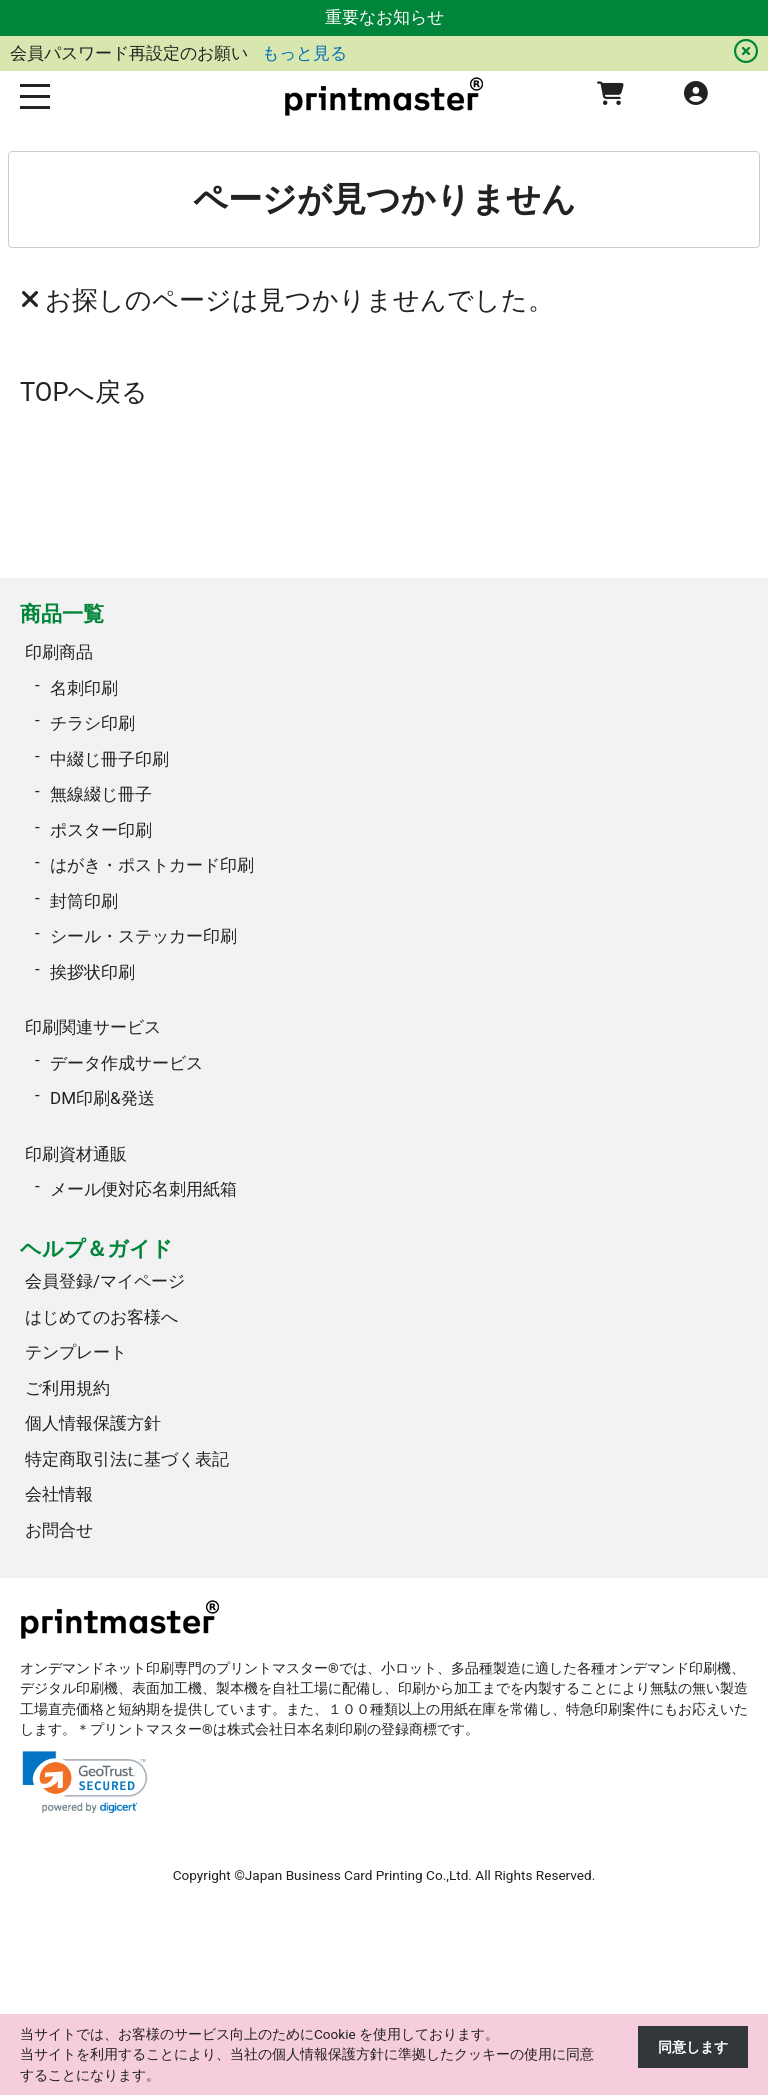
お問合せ (59, 1530)
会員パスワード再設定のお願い (131, 53)
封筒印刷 (84, 901)
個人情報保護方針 (93, 1423)
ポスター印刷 (101, 830)
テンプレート (76, 1352)
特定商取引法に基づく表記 (127, 1459)
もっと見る (304, 53)
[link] (85, 1782)
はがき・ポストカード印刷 (152, 865)
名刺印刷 (84, 688)
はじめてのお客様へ (101, 1317)
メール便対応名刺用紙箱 (143, 1189)
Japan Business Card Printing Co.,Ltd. (358, 1875)
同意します (693, 2047)
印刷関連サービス (93, 1027)
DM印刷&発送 (102, 1098)
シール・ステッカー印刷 (143, 936)
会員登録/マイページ (105, 1281)
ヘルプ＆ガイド (96, 1248)
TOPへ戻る (84, 392)
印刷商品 (59, 652)
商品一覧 (62, 613)
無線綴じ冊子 (101, 794)
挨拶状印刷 (92, 972)
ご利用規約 (67, 1388)
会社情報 (59, 1494)
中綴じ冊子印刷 (109, 759)
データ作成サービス (126, 1063)
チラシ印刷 (92, 723)
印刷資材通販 (76, 1154)
